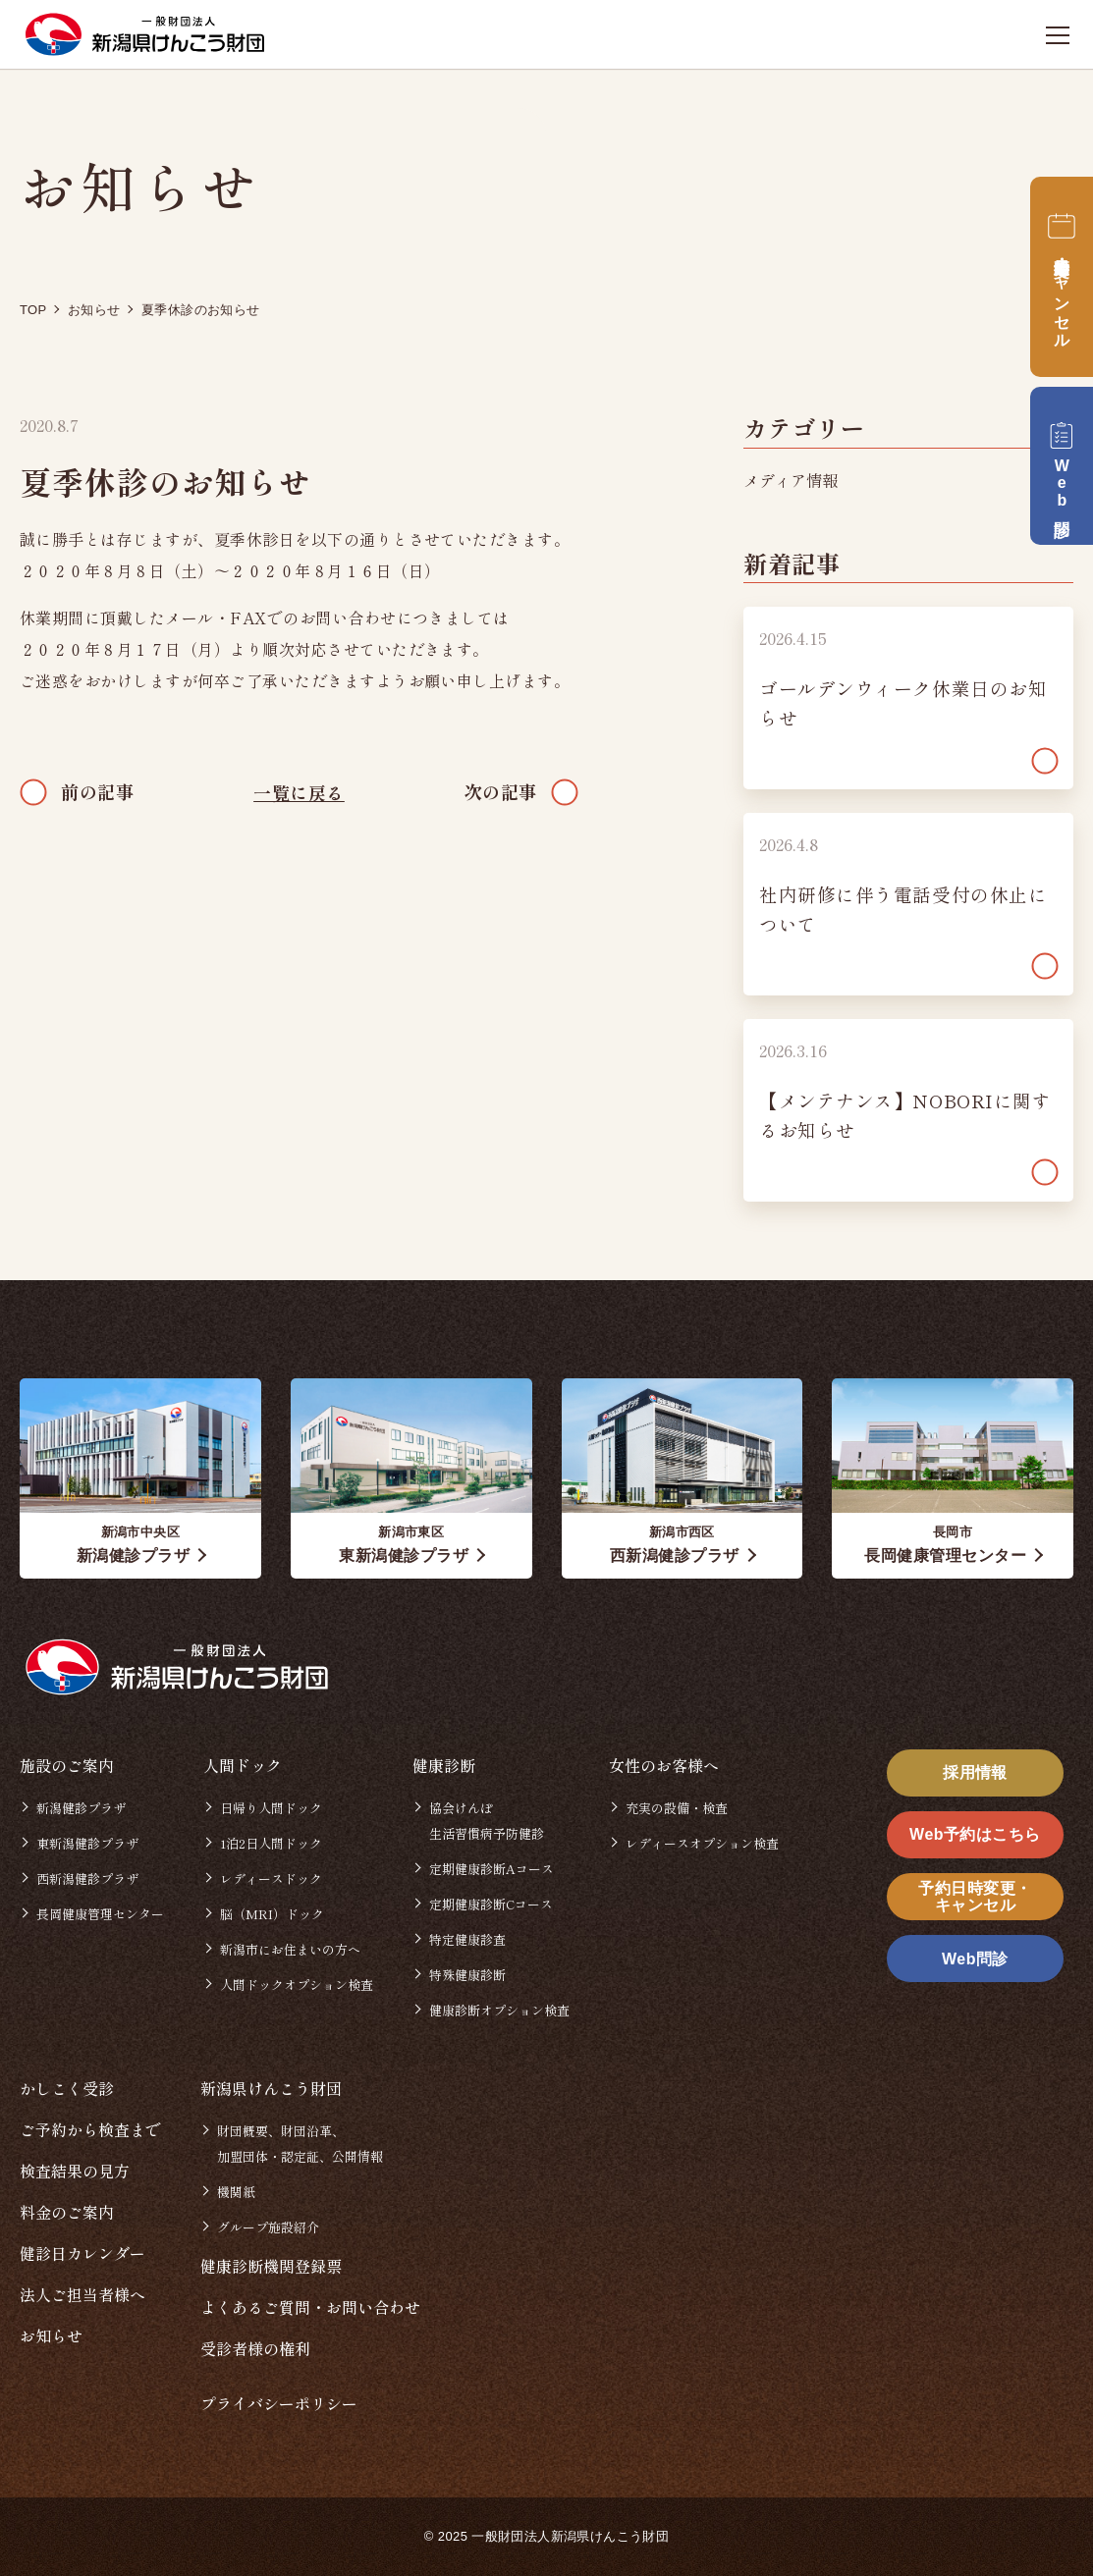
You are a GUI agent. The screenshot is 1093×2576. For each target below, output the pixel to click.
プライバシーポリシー (278, 2403)
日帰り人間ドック (271, 1807)
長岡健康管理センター (100, 1914)
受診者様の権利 (255, 2348)
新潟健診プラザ (81, 1807)
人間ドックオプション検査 (296, 1984)
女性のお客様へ (664, 1765)
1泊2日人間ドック (271, 1843)
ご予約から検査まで (90, 2129)
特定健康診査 (467, 1939)
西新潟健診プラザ (87, 1878)
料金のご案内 (67, 2212)
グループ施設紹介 (268, 2227)
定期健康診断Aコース (491, 1868)
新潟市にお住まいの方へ (290, 1949)
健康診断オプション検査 (499, 2010)
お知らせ (51, 2335)
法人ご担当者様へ (82, 2294)
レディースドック (271, 1878)
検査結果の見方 (75, 2170)
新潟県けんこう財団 (271, 2088)
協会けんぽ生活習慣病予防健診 (486, 1820)
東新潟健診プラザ (87, 1843)
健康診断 (443, 1765)
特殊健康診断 (467, 1974)
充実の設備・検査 (677, 1807)
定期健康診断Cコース (491, 1904)
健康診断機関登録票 (271, 2266)
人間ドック (242, 1765)
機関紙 (236, 2191)
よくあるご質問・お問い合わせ (310, 2307)
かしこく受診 (67, 2088)
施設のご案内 (67, 1765)
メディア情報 (790, 480)
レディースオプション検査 (702, 1843)
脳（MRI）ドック (272, 1914)
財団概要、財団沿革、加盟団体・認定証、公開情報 (300, 2143)
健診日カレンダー (82, 2253)
